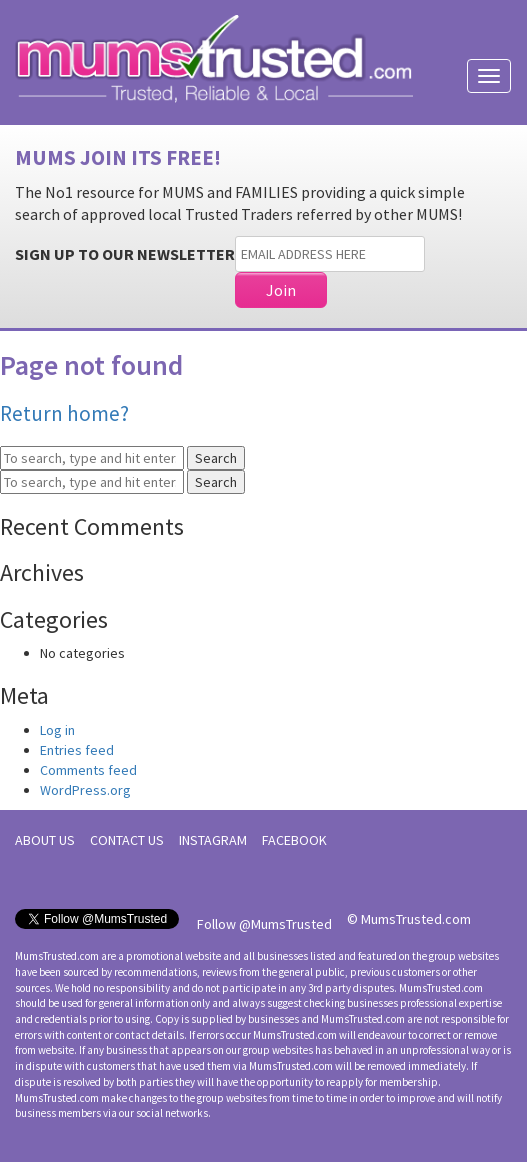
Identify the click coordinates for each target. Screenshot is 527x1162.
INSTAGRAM (213, 840)
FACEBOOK (294, 840)
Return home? (64, 413)
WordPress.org (85, 790)
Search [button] (216, 458)
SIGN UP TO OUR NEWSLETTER (125, 254)
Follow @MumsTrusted (264, 924)
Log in (57, 730)
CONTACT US (127, 840)
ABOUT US (45, 840)
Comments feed (88, 770)
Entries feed (77, 750)
